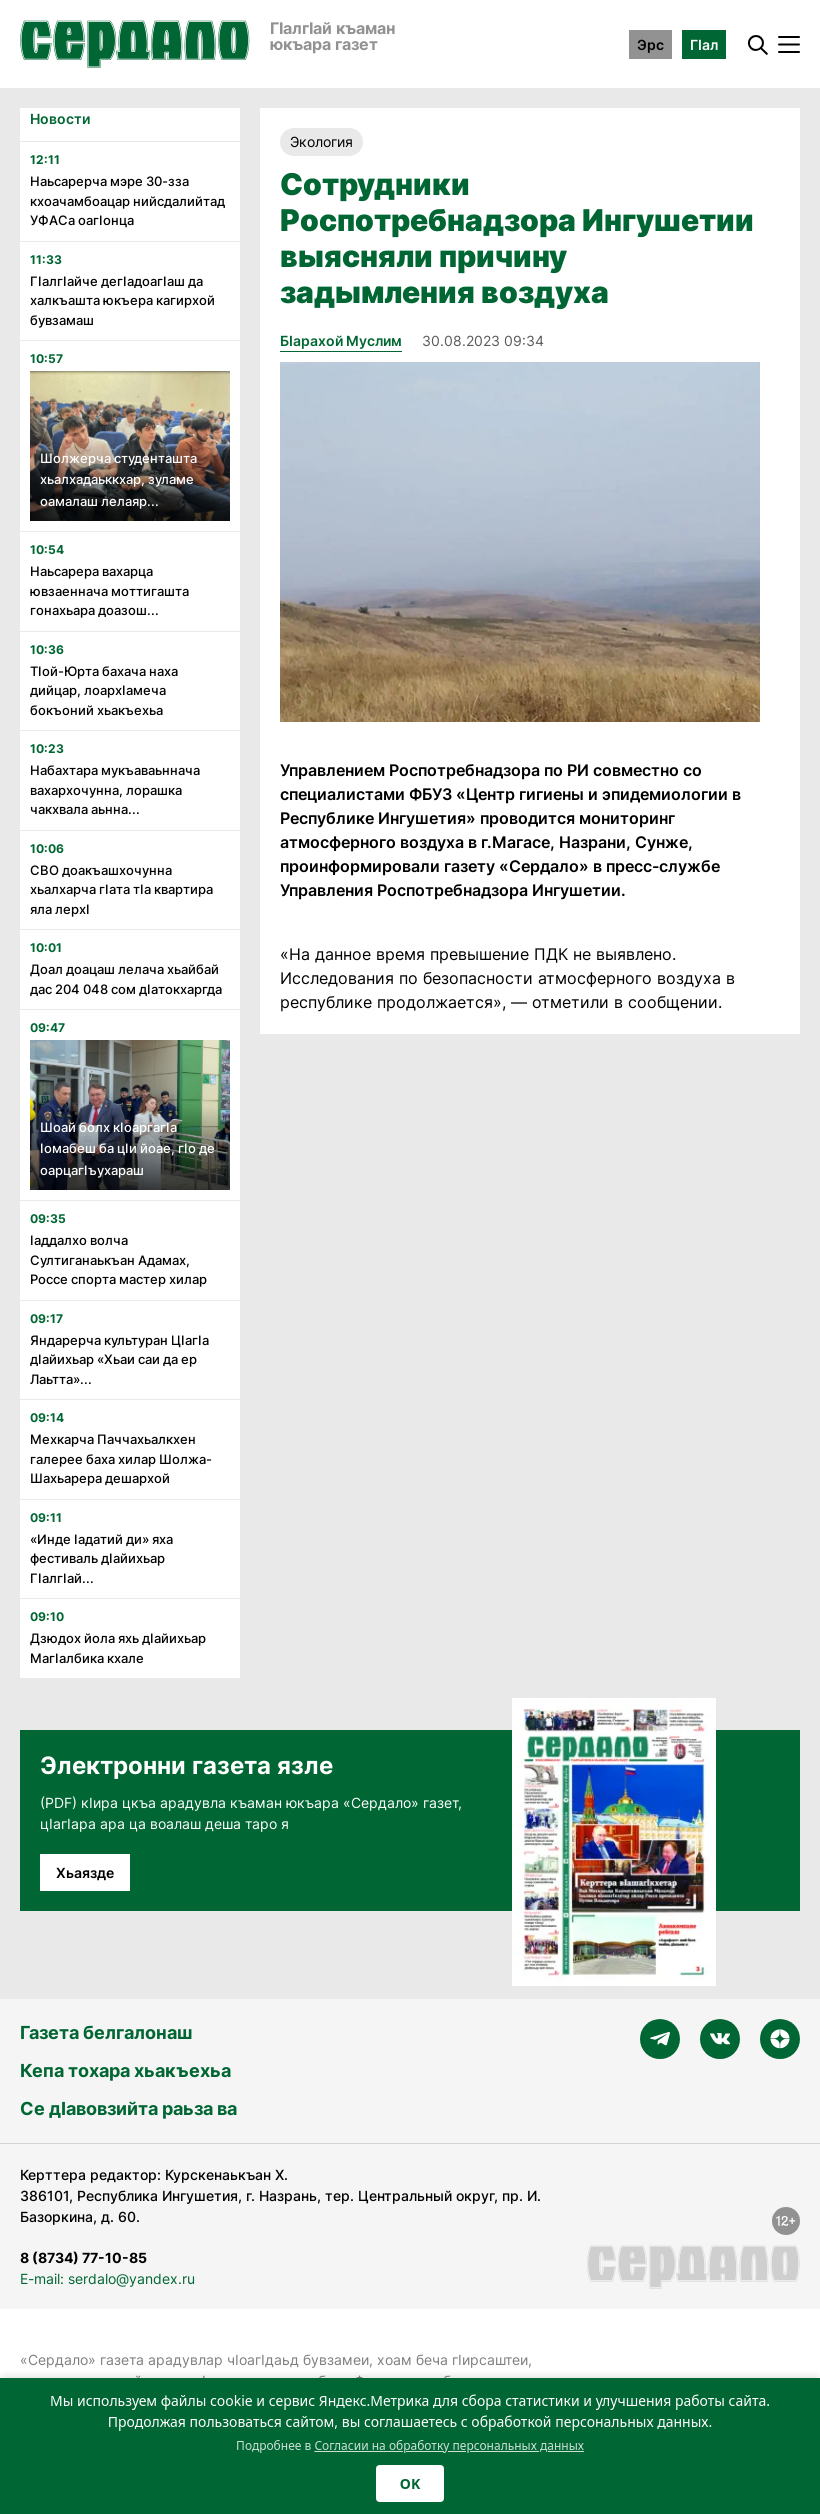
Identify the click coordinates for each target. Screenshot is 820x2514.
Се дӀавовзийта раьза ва (128, 2108)
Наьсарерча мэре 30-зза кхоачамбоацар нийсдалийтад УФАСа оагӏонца (127, 200)
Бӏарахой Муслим (341, 340)
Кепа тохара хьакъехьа (125, 2070)
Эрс (650, 44)
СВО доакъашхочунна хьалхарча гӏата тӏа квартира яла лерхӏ (121, 889)
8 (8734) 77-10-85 (83, 2257)
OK (410, 2483)
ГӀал (704, 44)
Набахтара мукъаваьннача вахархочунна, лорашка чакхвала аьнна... (115, 789)
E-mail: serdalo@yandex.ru (107, 2278)
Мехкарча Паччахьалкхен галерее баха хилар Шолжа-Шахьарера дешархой (121, 1458)
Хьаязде (85, 1872)
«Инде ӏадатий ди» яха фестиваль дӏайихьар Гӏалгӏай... (101, 1558)
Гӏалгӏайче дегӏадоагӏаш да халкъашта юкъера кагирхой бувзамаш (122, 300)
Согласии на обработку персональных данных (449, 2445)
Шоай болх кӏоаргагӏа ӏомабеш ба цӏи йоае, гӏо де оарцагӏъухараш (127, 1148)
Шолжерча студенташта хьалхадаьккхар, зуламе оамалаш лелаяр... (118, 479)
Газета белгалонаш (106, 2032)
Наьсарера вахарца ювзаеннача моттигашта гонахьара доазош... (109, 590)
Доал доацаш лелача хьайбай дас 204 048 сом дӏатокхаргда (126, 979)
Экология (321, 141)
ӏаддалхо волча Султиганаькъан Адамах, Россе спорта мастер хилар (118, 1259)
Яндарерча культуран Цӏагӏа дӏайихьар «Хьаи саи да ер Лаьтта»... (119, 1359)
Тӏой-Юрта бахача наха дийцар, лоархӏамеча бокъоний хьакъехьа (104, 690)
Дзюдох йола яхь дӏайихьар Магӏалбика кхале (118, 1648)
